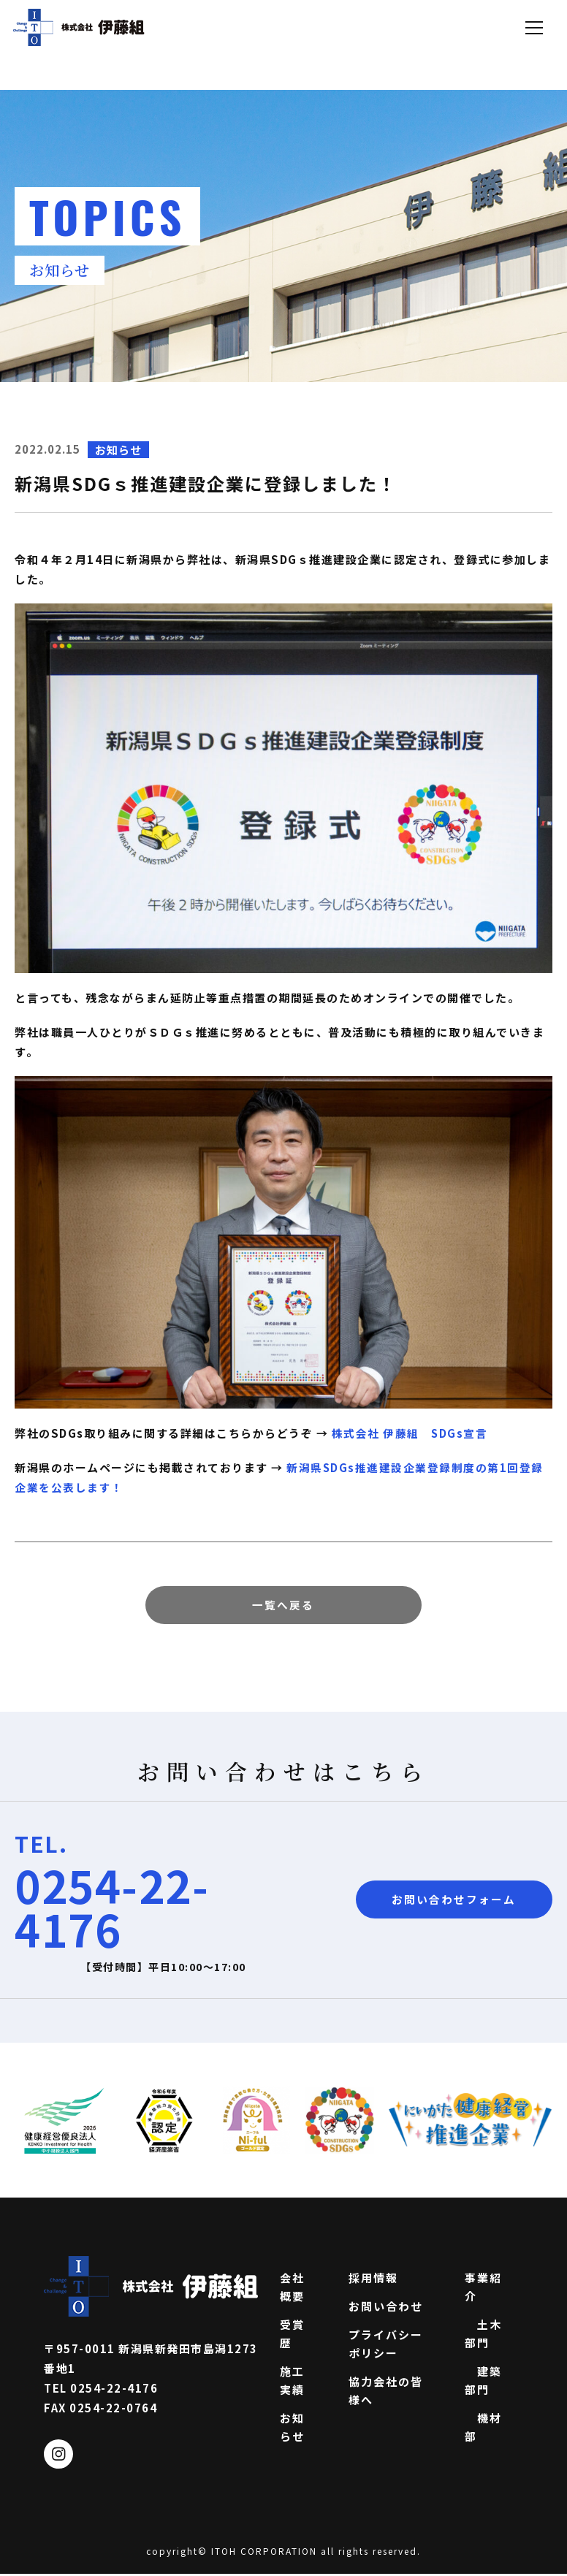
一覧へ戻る (283, 1605)
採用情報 (373, 2279)
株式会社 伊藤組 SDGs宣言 (410, 1433)
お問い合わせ (386, 2308)
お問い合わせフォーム (454, 1901)
